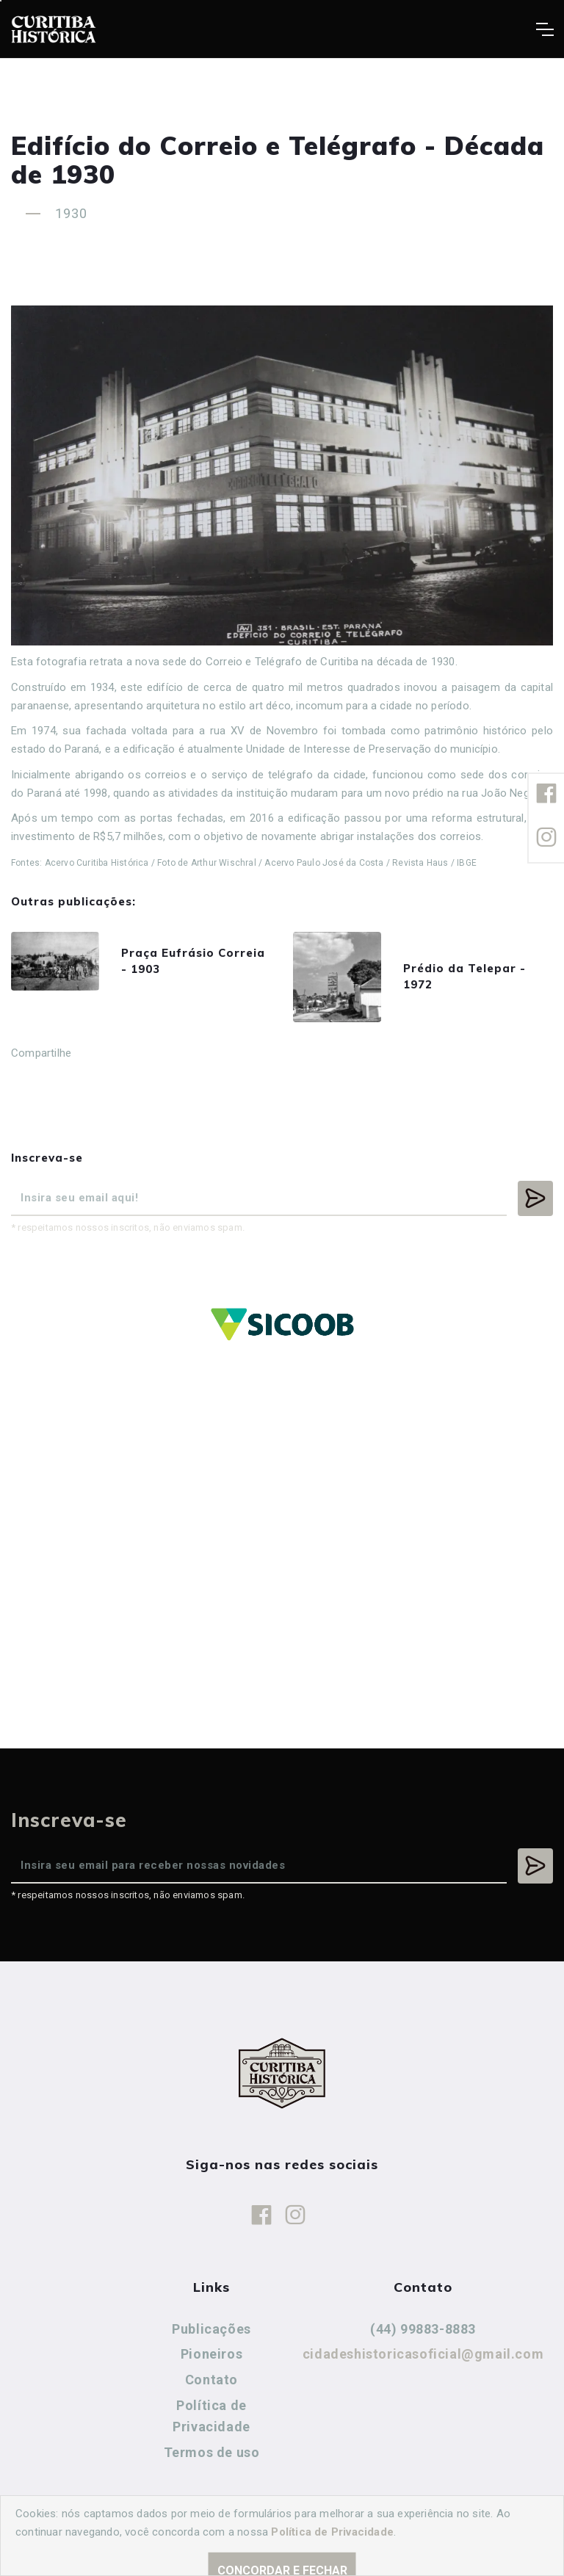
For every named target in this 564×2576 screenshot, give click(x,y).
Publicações (211, 2329)
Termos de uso (212, 2452)
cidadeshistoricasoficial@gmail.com (423, 2354)
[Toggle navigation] (544, 29)
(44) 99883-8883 (423, 2329)
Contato (211, 2379)
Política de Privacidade (211, 2416)
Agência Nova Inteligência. (452, 2545)
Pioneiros (211, 2354)
